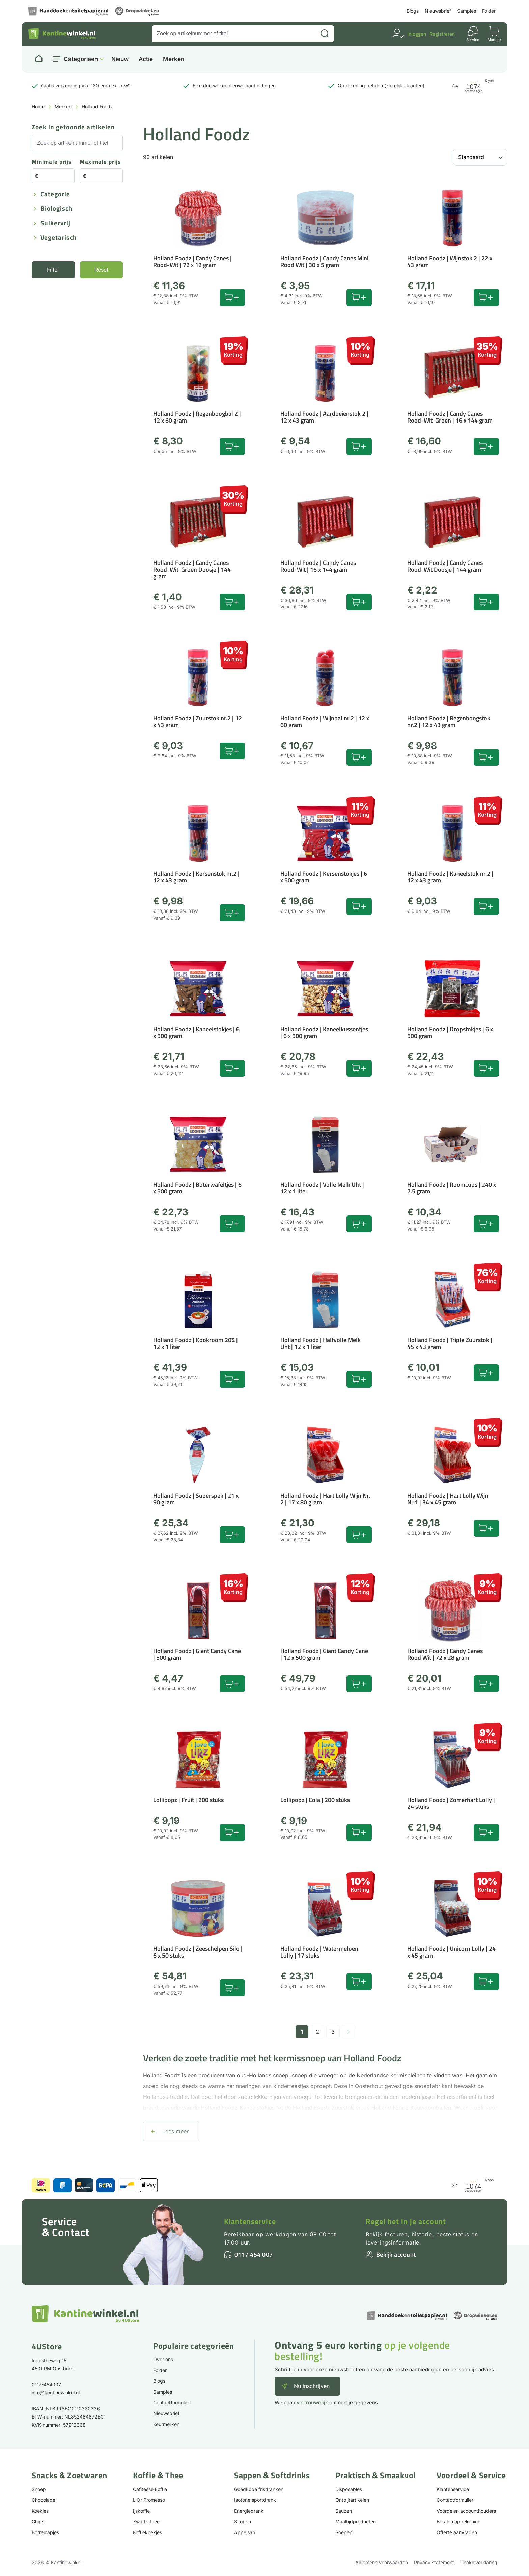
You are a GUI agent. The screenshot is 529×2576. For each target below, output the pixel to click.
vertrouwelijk (312, 2402)
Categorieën (81, 59)
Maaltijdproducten (355, 2521)
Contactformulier (171, 2402)
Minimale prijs (52, 162)
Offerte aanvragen (457, 2532)
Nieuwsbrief (438, 11)
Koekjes (40, 2511)
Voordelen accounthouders (466, 2511)
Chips (38, 2521)
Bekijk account (396, 2254)
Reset (101, 269)
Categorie (55, 194)
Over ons (163, 2359)
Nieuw (120, 59)
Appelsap (244, 2532)
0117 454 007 (253, 2254)
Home (38, 106)
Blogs (413, 11)
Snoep (39, 2489)
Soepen (343, 2532)
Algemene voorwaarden (381, 2562)
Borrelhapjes (45, 2532)
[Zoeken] (324, 33)
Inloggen (416, 33)
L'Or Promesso (149, 2500)
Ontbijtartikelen (352, 2500)
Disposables (348, 2489)
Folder (489, 11)
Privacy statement (434, 2562)
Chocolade (43, 2500)
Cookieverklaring (478, 2562)
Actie (146, 59)
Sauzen (343, 2511)
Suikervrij (55, 223)
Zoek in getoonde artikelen (73, 127)
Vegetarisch (58, 238)
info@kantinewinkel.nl (56, 2392)
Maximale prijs (100, 162)
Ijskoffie (141, 2511)
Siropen (242, 2521)
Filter (53, 269)
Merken (173, 59)
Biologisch (56, 209)
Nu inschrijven (312, 2386)
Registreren (442, 33)
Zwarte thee (146, 2521)
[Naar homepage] (39, 59)
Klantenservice (250, 2221)
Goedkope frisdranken (258, 2489)
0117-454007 (46, 2384)
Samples (466, 11)
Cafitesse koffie (150, 2489)
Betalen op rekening (459, 2521)
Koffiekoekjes (147, 2532)
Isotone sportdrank (255, 2500)
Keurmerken (166, 2424)
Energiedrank (248, 2511)
